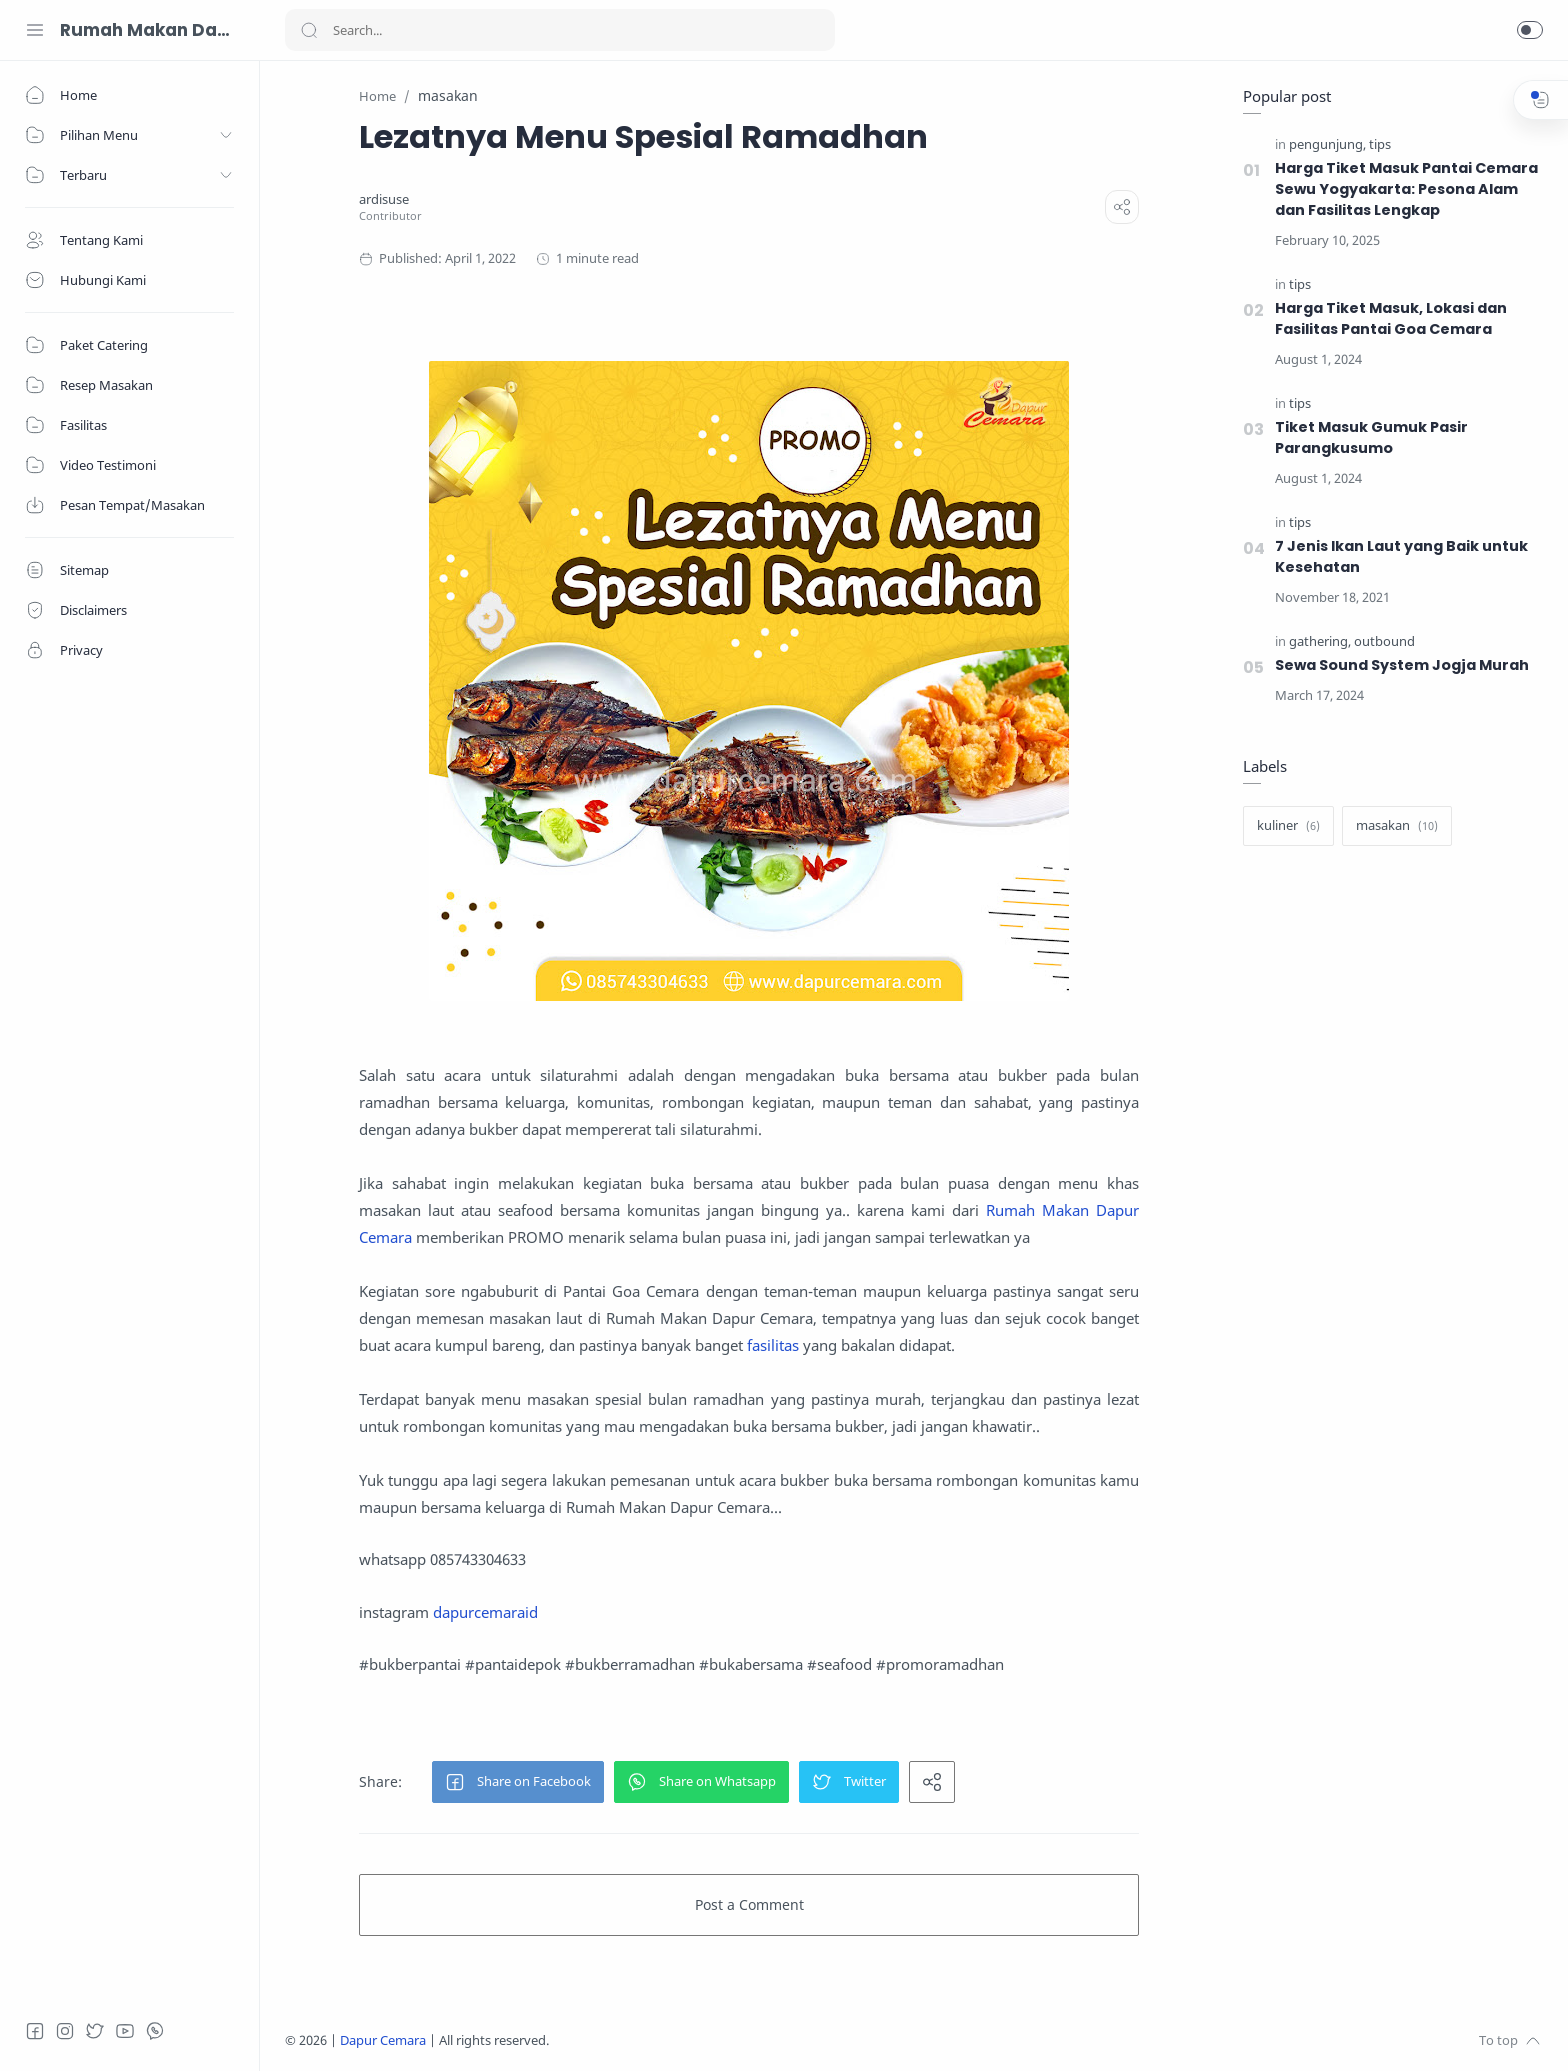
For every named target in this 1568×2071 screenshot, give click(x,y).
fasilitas (773, 1345)
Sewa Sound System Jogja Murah (1402, 665)
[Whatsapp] (155, 2031)
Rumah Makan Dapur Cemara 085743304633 (145, 30)
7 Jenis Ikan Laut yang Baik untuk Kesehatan (1401, 556)
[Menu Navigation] (35, 30)
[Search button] (309, 30)
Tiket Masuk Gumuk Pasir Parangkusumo (1371, 437)
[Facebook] (35, 2031)
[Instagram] (65, 2031)
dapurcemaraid (485, 1612)
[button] (1530, 30)
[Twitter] (95, 2031)
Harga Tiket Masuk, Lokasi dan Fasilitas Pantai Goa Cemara (1391, 318)
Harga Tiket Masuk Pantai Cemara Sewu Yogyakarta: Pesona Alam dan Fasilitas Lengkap (1406, 189)
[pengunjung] (1327, 144)
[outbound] (1384, 641)
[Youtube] (125, 2031)
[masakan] (1397, 826)
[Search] (560, 30)
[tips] (1380, 144)
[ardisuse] (384, 199)
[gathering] (1320, 641)
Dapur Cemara (383, 2040)
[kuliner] (1288, 826)
